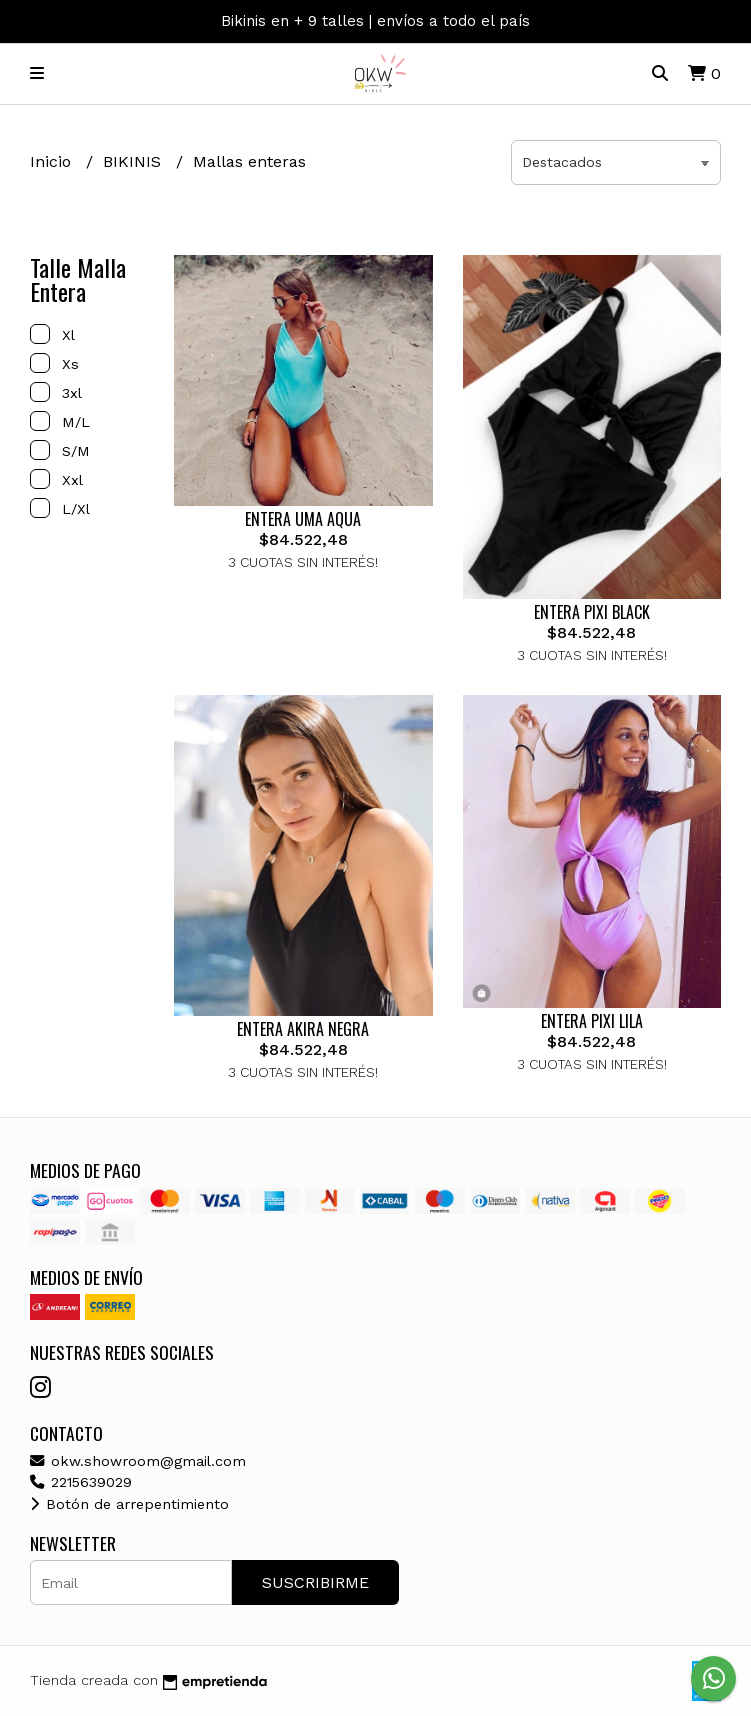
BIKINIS (134, 161)
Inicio (53, 161)
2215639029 (81, 1482)
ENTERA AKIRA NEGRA (303, 1029)
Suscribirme (315, 1582)
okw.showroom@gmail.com (138, 1461)
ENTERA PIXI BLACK (592, 612)
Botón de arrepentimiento (129, 1504)
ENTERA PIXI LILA (592, 1021)
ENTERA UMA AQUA (303, 519)
